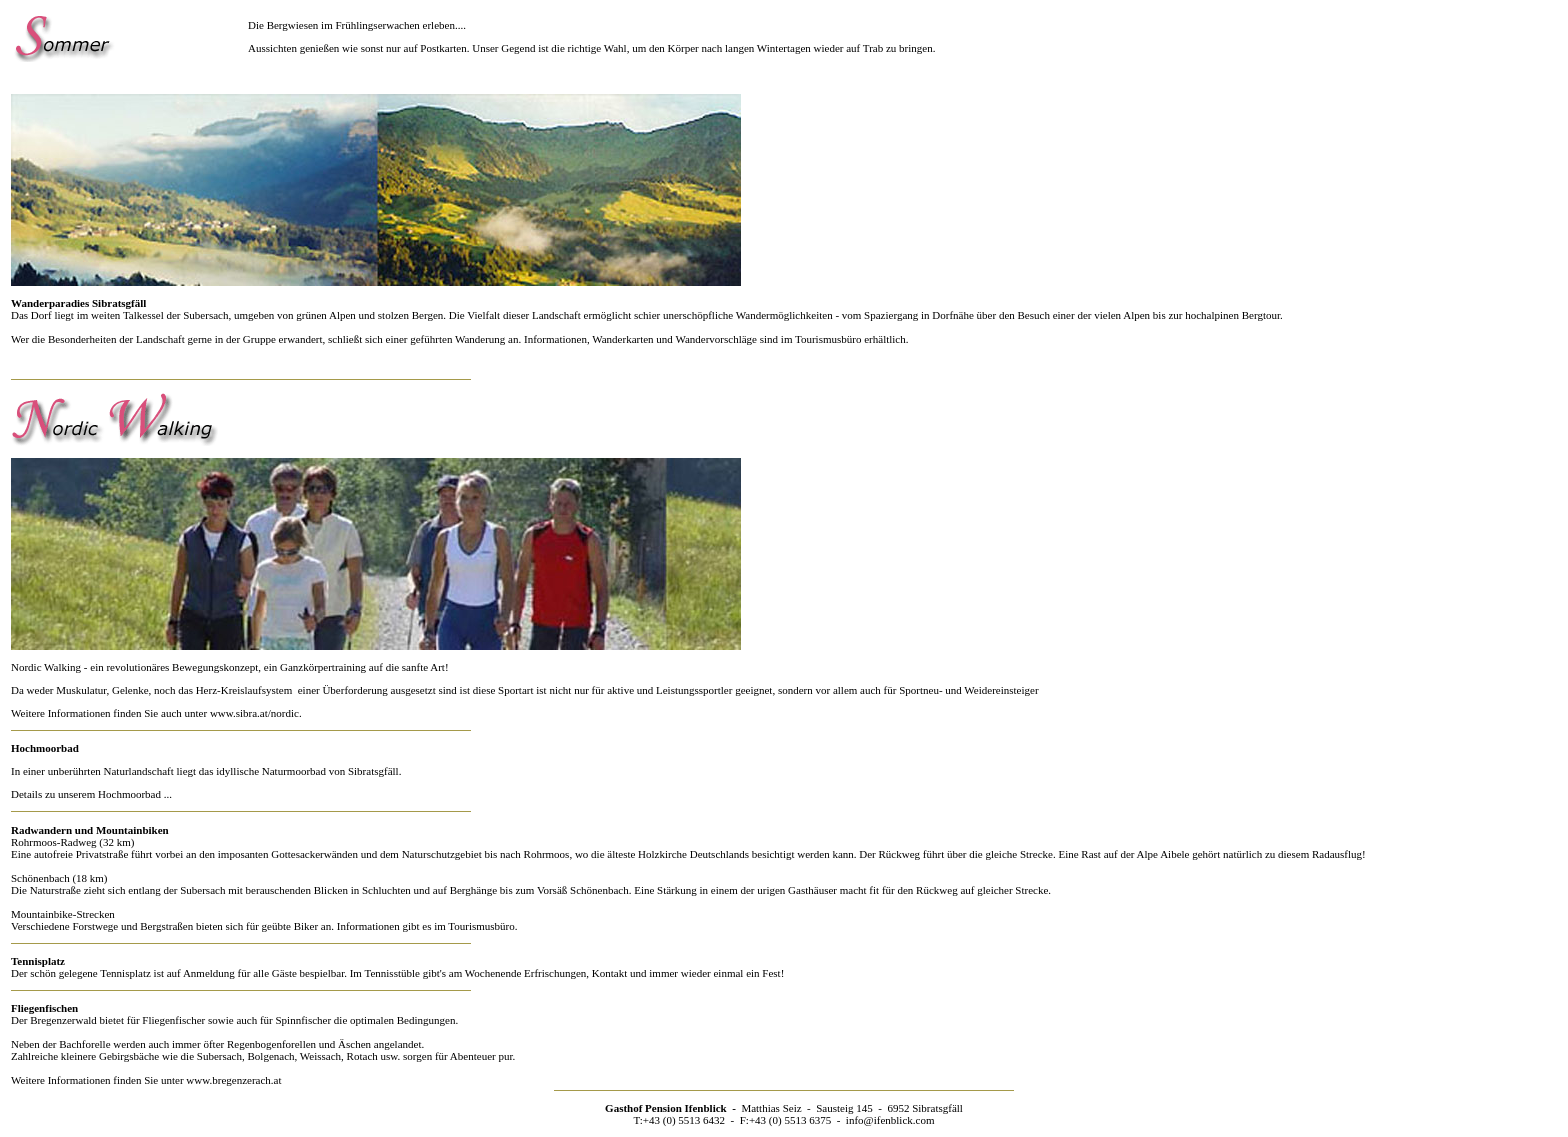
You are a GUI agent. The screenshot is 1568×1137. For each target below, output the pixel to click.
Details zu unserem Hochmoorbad (86, 794)
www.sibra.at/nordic (254, 713)
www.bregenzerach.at (233, 1080)
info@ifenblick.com (890, 1120)
